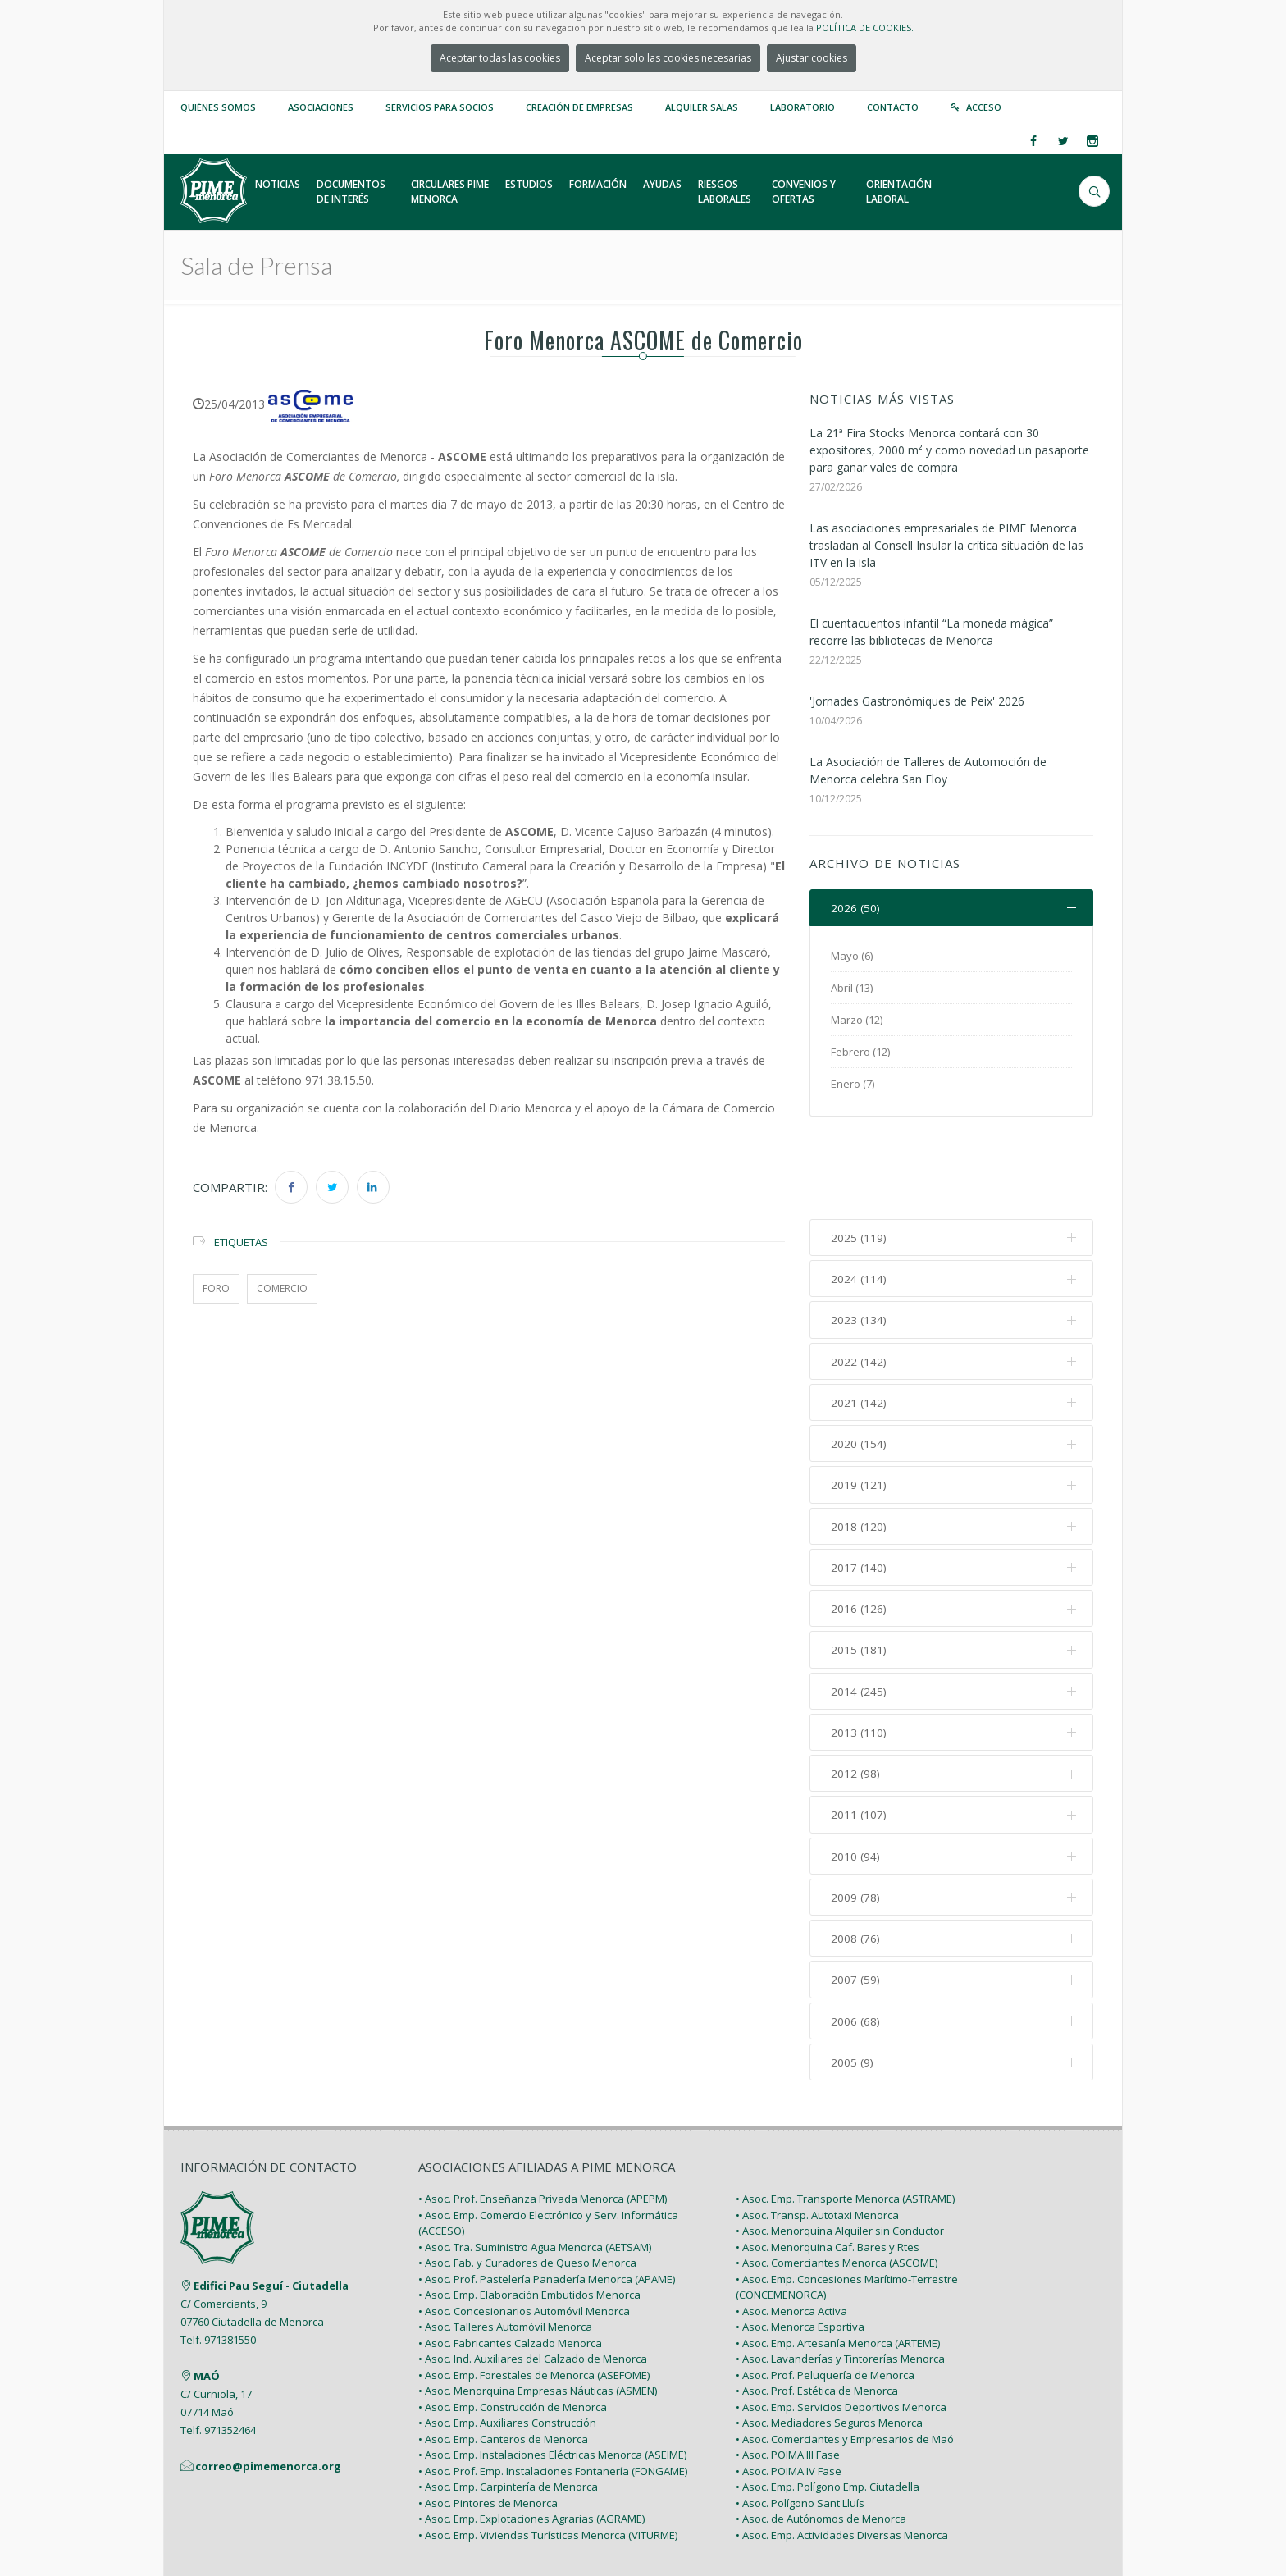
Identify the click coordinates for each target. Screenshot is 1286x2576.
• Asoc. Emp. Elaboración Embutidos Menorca (529, 2210)
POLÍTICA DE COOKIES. (865, 27)
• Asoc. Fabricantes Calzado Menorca (510, 2257)
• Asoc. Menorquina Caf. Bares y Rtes (827, 2161)
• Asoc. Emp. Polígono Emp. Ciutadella (827, 2402)
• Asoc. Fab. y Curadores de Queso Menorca (527, 2178)
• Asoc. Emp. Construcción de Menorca (512, 2321)
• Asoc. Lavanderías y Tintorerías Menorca (840, 2274)
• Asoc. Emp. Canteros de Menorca (503, 2353)
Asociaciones (320, 107)
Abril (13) (852, 988)
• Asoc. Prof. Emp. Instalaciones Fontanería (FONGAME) (552, 2385)
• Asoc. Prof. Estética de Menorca (817, 2306)
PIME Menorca (299, 2525)
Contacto (893, 107)
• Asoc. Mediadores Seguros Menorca (829, 2338)
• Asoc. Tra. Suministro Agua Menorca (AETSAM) (534, 2161)
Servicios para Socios (439, 107)
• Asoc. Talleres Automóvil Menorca (505, 2242)
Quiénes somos (218, 107)
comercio (282, 1288)
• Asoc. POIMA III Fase (788, 2370)
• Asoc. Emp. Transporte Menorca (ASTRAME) (845, 2114)
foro (216, 1288)
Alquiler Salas (701, 107)
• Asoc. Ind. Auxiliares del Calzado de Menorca (532, 2274)
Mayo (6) (852, 956)
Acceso (983, 107)
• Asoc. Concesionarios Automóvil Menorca (524, 2225)
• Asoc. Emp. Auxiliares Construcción (507, 2338)
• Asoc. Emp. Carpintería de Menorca (508, 2402)
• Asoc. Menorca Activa (791, 2225)
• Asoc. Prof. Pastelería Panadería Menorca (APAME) (546, 2193)
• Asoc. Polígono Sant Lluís (800, 2417)
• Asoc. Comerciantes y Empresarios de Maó (845, 2353)
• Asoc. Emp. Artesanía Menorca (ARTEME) (838, 2257)
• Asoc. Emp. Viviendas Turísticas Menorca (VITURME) (547, 2449)
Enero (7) (852, 1084)
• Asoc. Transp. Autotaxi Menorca (817, 2129)
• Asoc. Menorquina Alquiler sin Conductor (840, 2146)
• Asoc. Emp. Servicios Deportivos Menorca (841, 2321)
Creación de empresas (579, 107)
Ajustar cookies (811, 58)
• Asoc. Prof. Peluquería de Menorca (825, 2289)
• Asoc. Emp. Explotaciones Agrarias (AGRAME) (531, 2434)
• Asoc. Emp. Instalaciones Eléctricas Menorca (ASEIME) (552, 2370)
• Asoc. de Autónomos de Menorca (821, 2434)
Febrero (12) (860, 1052)
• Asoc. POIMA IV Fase (788, 2385)
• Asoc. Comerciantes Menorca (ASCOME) (836, 2178)
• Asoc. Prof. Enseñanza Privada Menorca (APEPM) (542, 2114)
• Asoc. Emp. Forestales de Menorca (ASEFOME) (534, 2289)
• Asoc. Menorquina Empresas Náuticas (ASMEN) (537, 2306)
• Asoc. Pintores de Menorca (488, 2417)
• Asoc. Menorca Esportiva (800, 2242)
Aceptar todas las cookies (500, 58)
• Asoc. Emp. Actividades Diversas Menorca (842, 2449)
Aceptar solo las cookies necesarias (668, 58)
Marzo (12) (856, 1020)
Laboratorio (802, 107)
